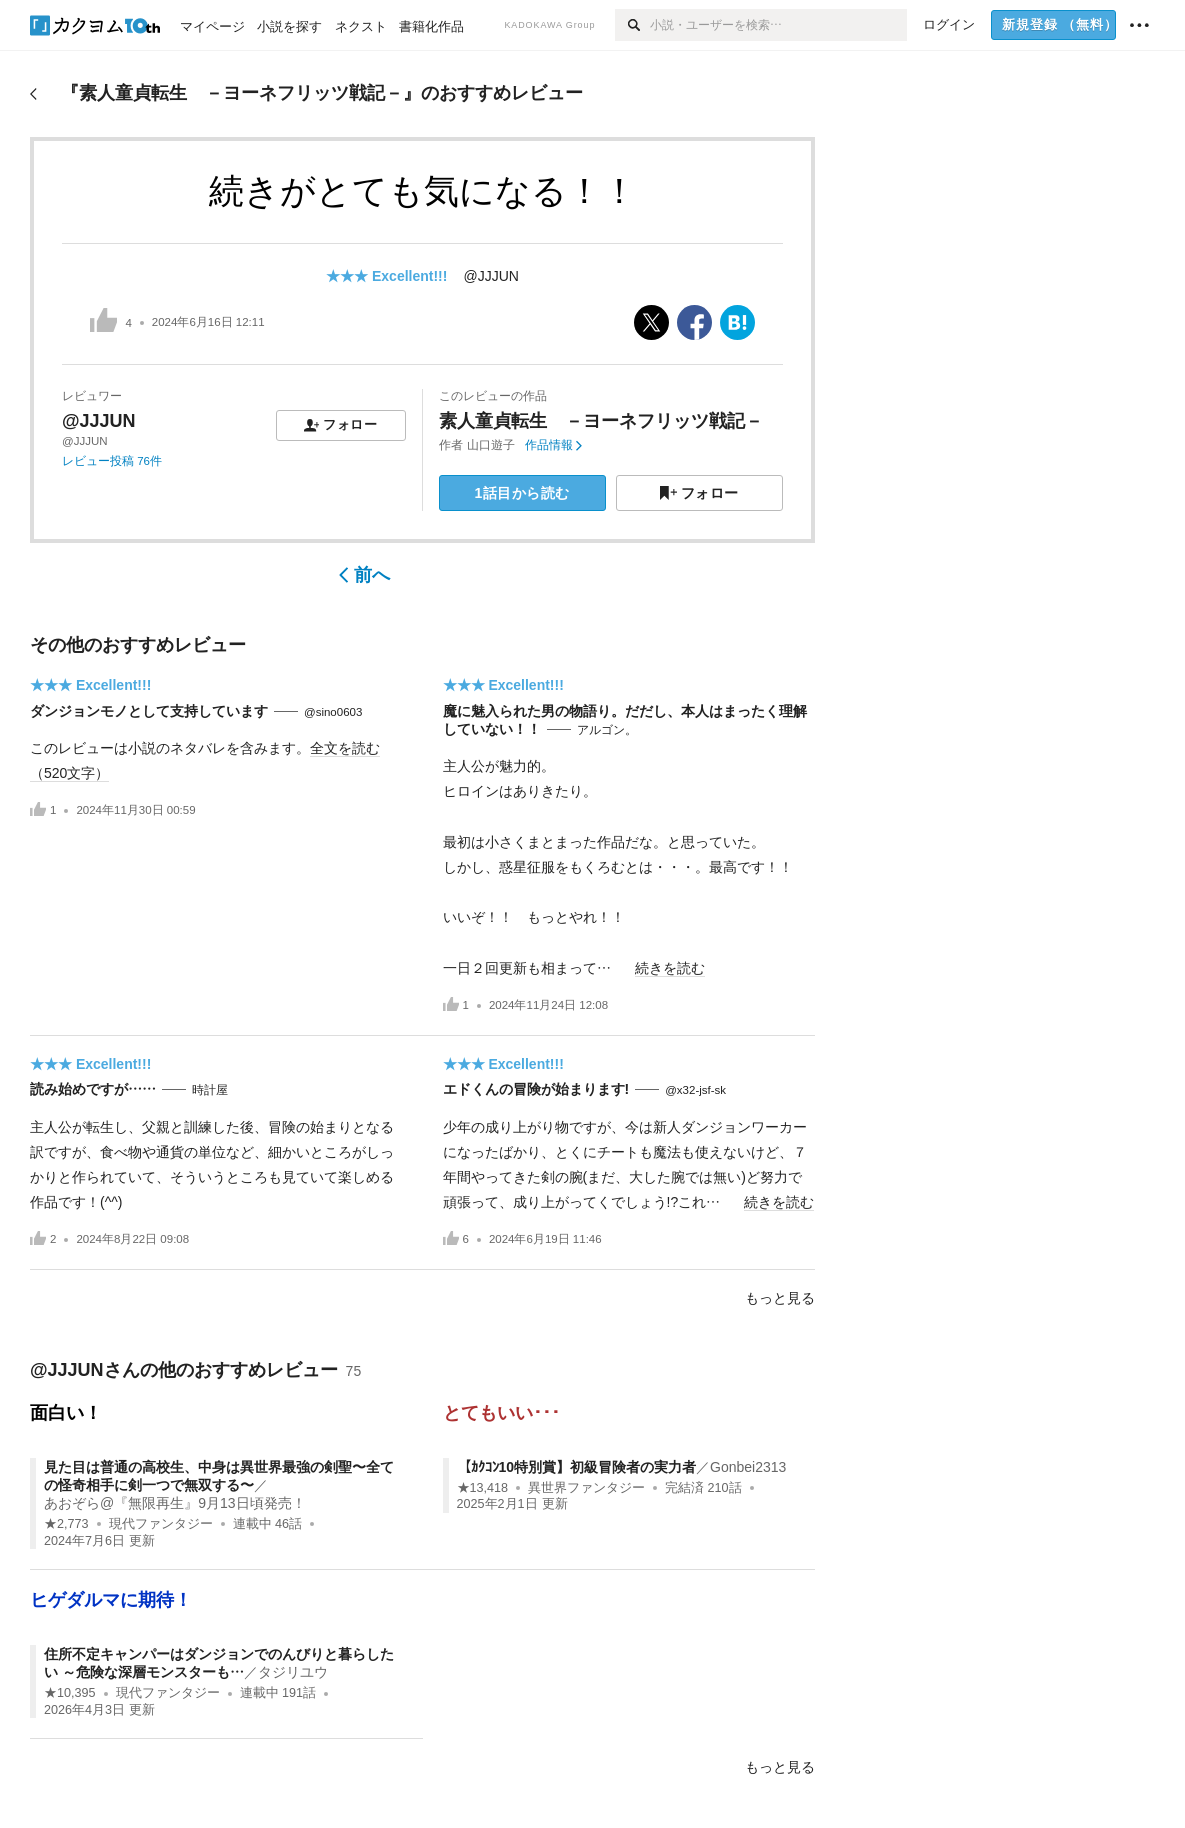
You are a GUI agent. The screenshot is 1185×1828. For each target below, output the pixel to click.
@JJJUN (490, 276)
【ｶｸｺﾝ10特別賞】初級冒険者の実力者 (577, 1467)
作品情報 (553, 445)
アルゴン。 (607, 730)
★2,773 (66, 1524)
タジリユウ (293, 1672)
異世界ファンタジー (586, 1488)
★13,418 (483, 1488)
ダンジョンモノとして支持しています (149, 711)
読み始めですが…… (93, 1089)
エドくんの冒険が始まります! (536, 1089)
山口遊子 (491, 445)
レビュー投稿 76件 (112, 461)
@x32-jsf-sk (695, 1090)
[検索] (632, 25)
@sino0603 (333, 712)
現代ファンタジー (161, 1524)
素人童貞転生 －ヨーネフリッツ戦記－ (601, 421)
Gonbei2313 (748, 1467)
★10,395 (70, 1693)
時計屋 (210, 1090)
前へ (364, 575)
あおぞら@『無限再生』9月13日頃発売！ (175, 1503)
